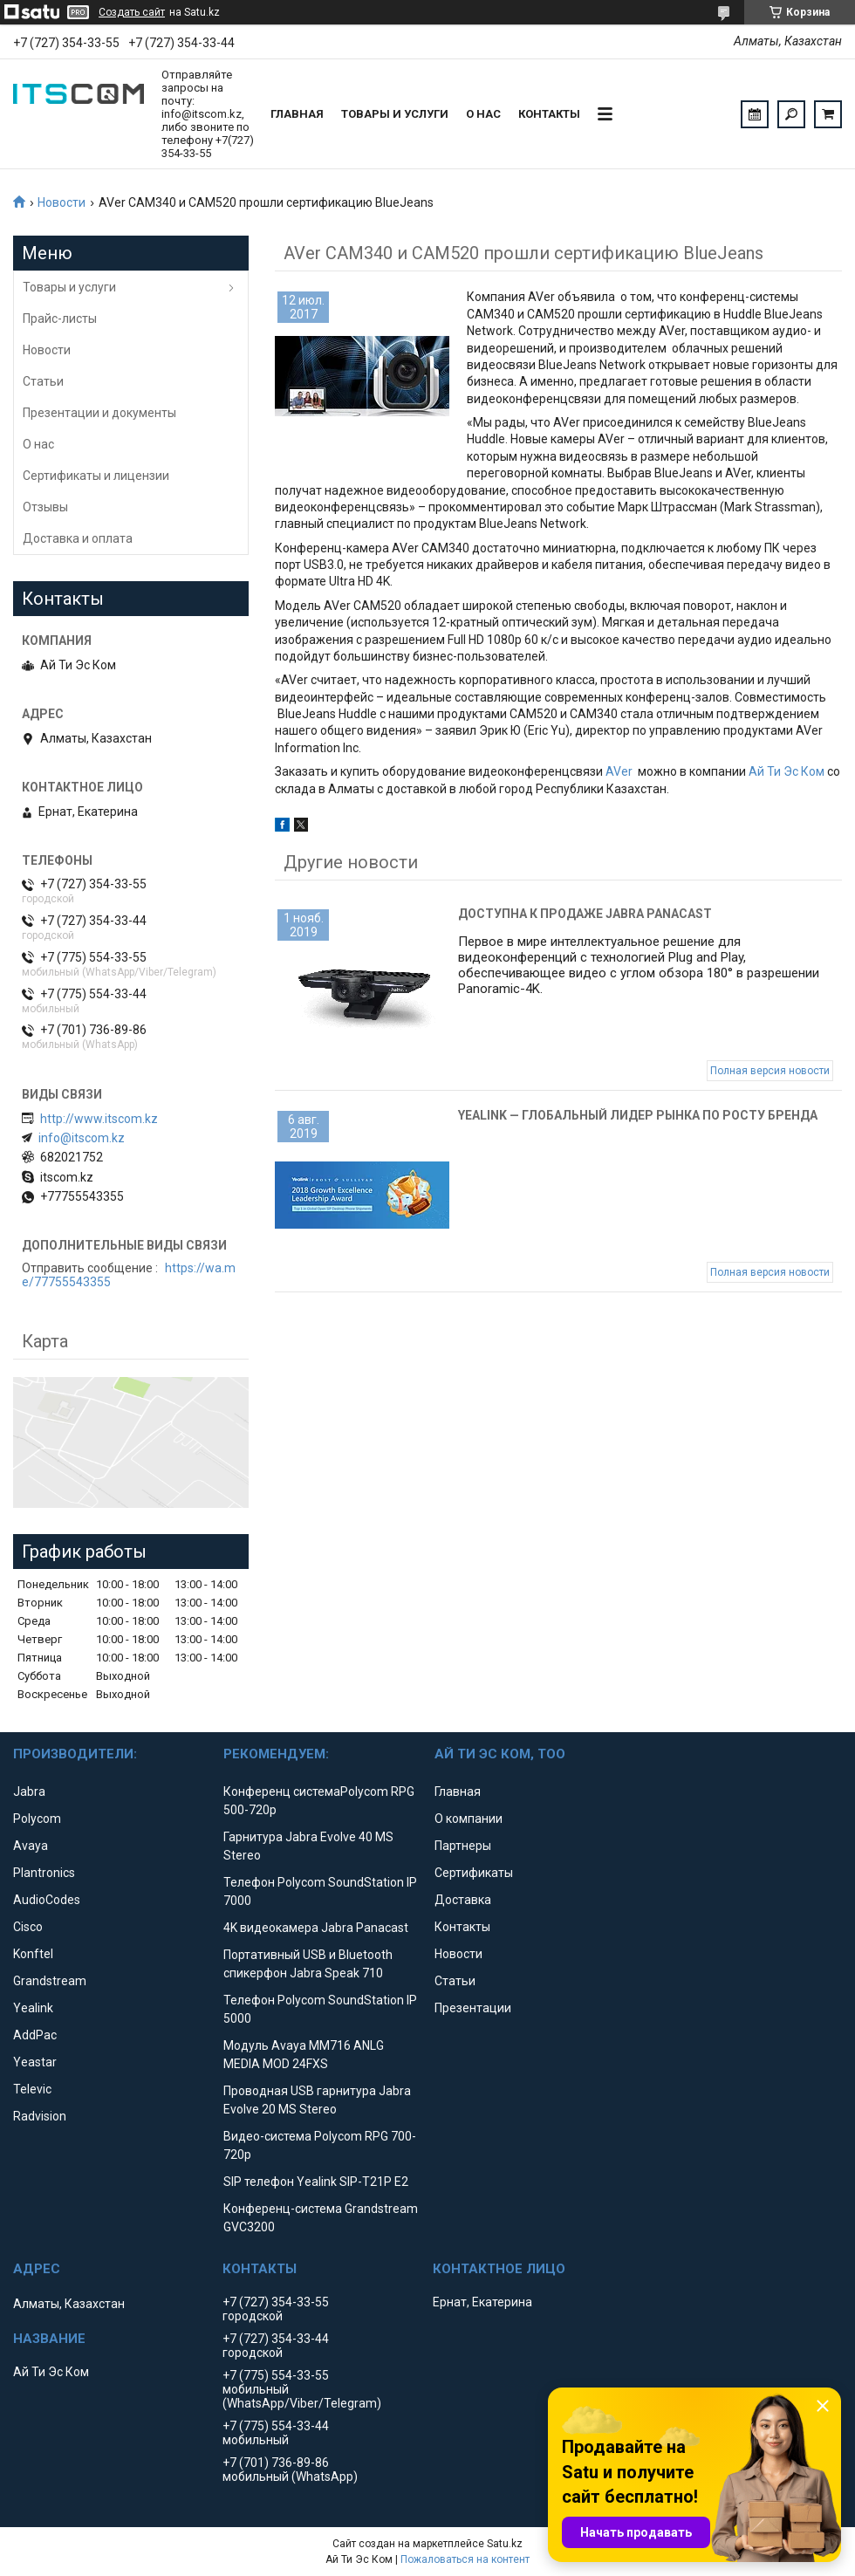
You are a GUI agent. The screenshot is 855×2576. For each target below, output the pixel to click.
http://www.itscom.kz (99, 1119)
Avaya (30, 1846)
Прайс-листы (60, 318)
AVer (619, 771)
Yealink (33, 2008)
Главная (297, 113)
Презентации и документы (99, 413)
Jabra (29, 1791)
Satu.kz (505, 2544)
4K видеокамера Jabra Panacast (315, 1928)
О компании (468, 1819)
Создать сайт (132, 12)
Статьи (43, 381)
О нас (483, 113)
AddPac (35, 2035)
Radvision (39, 2116)
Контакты (549, 113)
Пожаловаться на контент (465, 2559)
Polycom (37, 1819)
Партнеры (462, 1846)
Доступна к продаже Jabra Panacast (585, 914)
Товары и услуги (394, 113)
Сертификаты (473, 1873)
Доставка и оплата (78, 538)
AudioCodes (46, 1900)
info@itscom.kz (81, 1138)
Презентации (472, 2008)
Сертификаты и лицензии (96, 476)
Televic (32, 2089)
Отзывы (45, 507)
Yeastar (35, 2062)
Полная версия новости (770, 1071)
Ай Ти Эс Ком (786, 771)
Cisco (28, 1927)
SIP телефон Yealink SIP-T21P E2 (315, 2182)
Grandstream (49, 1981)
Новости (62, 202)
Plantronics (44, 1873)
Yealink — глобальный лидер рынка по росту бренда (637, 1115)
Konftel (33, 1954)
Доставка (462, 1900)
